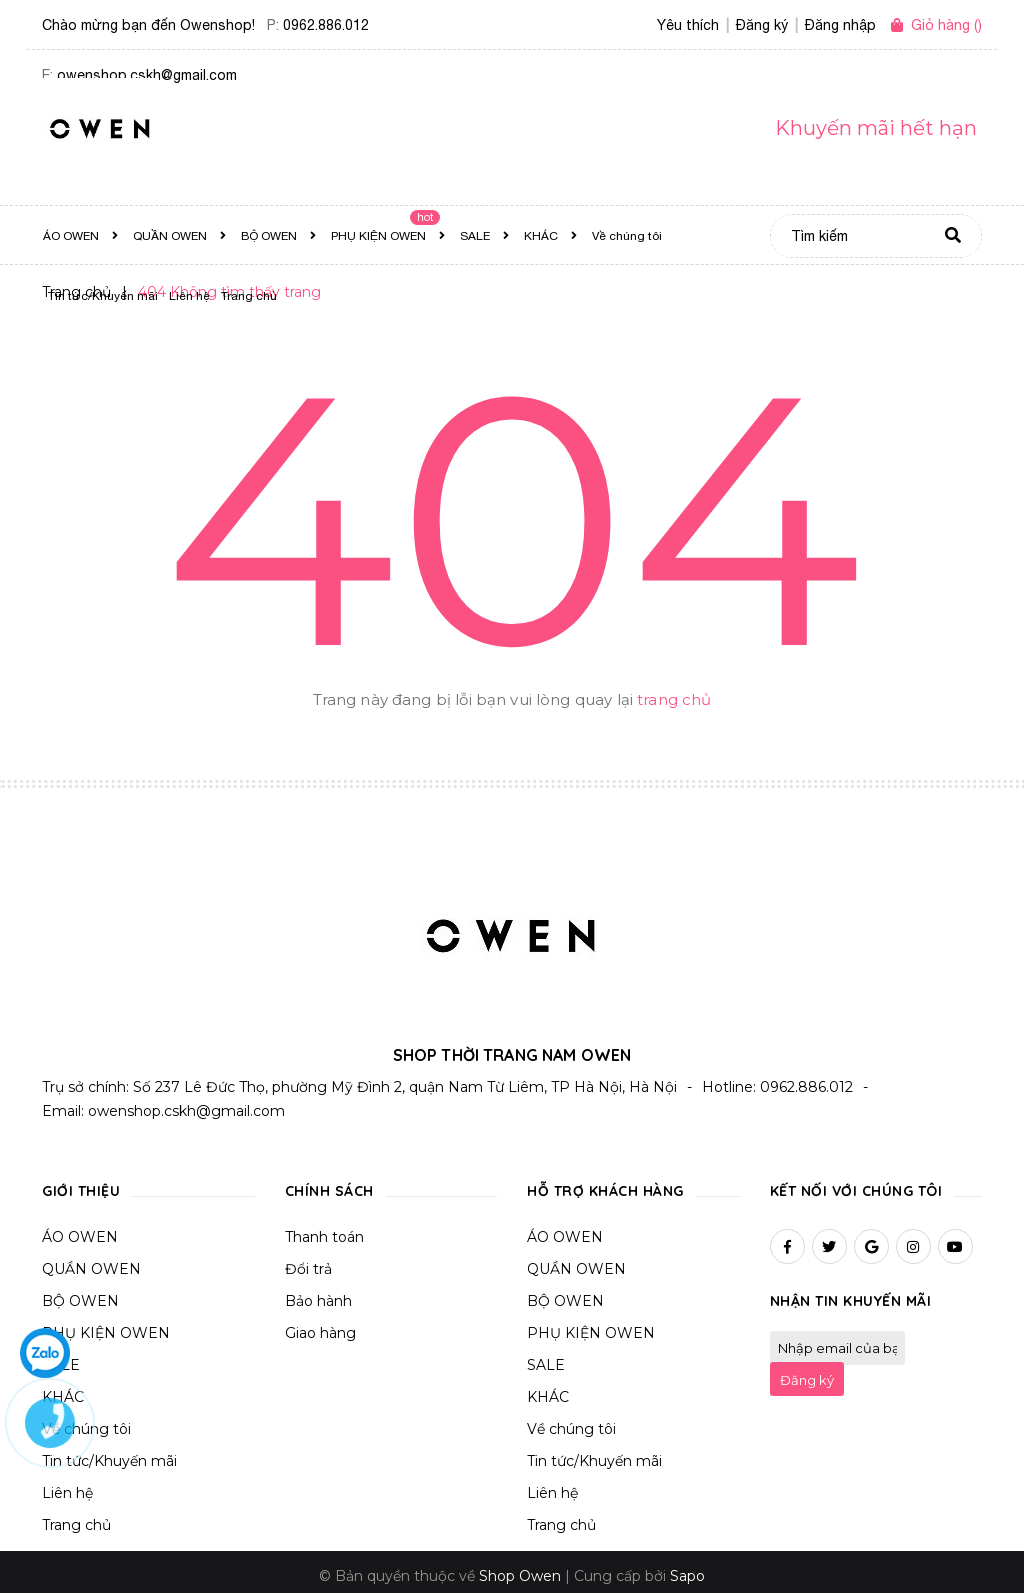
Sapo (687, 1568)
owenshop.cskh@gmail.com (186, 1103)
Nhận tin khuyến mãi (851, 1293)
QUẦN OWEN (91, 1261)
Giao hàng (320, 1325)
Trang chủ (76, 1517)
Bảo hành (318, 1293)
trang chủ (674, 699)
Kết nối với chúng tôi (856, 1183)
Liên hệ (552, 1485)
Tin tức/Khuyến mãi (594, 1453)
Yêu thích (688, 25)
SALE (546, 1357)
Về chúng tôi (571, 1421)
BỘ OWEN (80, 1293)
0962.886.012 (326, 25)
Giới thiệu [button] (81, 1183)
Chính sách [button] (329, 1183)
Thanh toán (324, 1229)
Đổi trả (308, 1261)
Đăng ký (807, 1372)
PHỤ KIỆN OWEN (106, 1325)
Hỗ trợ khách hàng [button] (605, 1183)
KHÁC (548, 1389)
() (946, 25)
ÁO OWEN (80, 1229)
